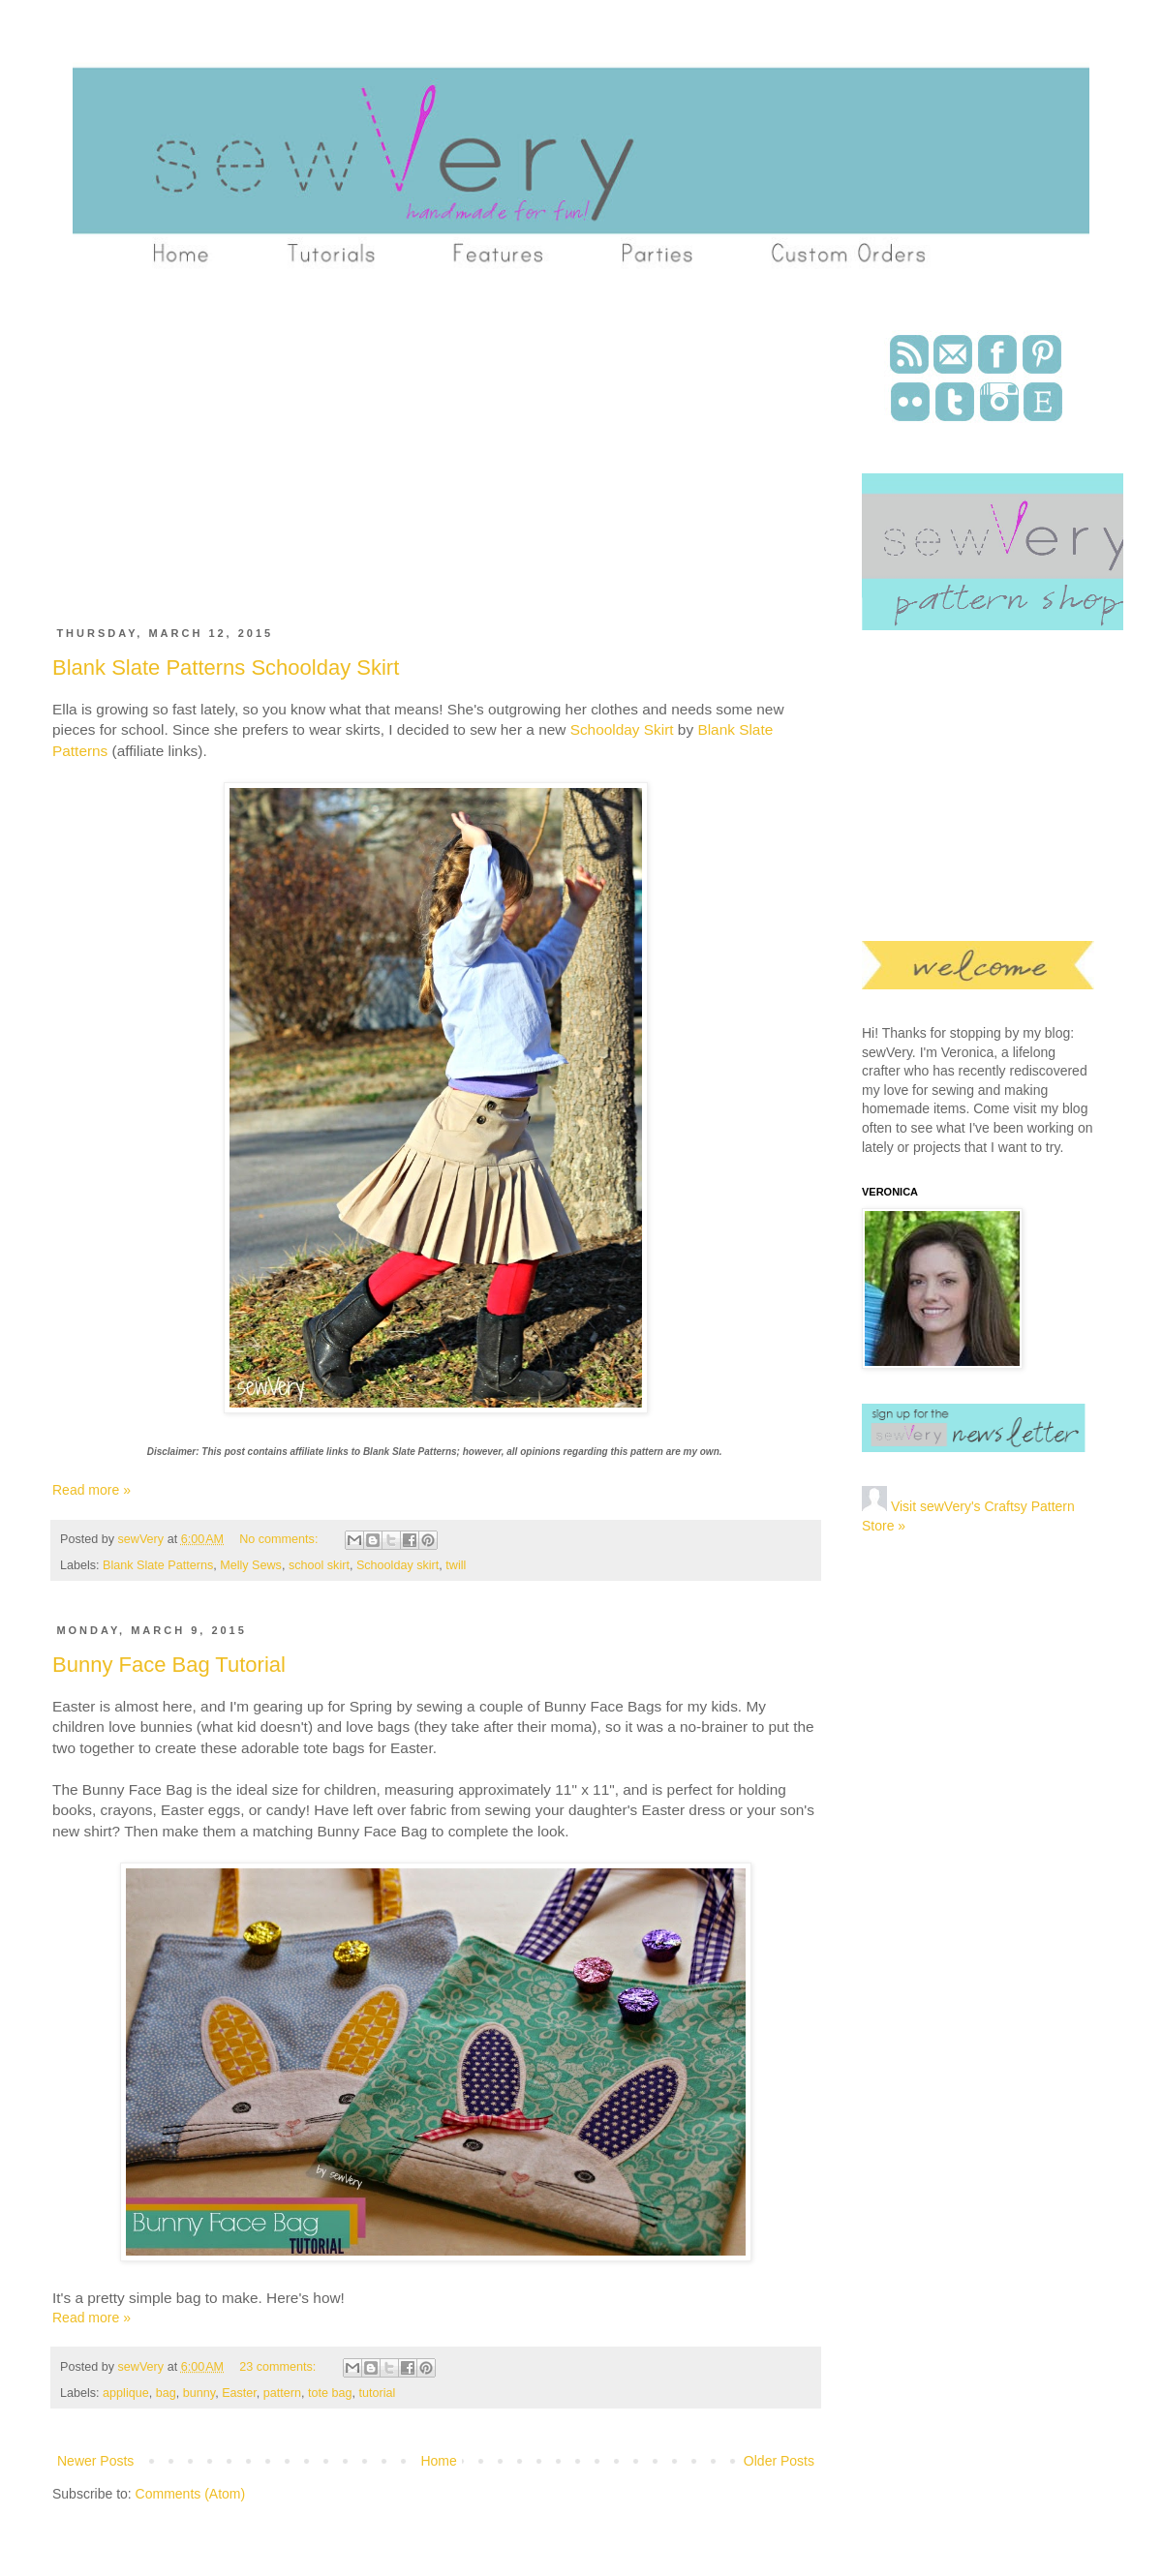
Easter (239, 2393)
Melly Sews (251, 1565)
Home (438, 2461)
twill (455, 1565)
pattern (282, 2393)
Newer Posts (95, 2461)
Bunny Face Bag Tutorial (169, 1664)
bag (166, 2393)
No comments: (280, 1539)
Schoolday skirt (397, 1565)
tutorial (377, 2393)
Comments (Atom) (191, 2493)
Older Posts (779, 2461)
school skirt (319, 1565)
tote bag (330, 2393)
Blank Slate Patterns (158, 1565)
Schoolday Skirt (622, 729)
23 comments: (279, 2367)
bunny (199, 2393)
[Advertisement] (314, 457)
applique (126, 2393)
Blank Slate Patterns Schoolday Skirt (225, 667)
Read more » (91, 1490)
